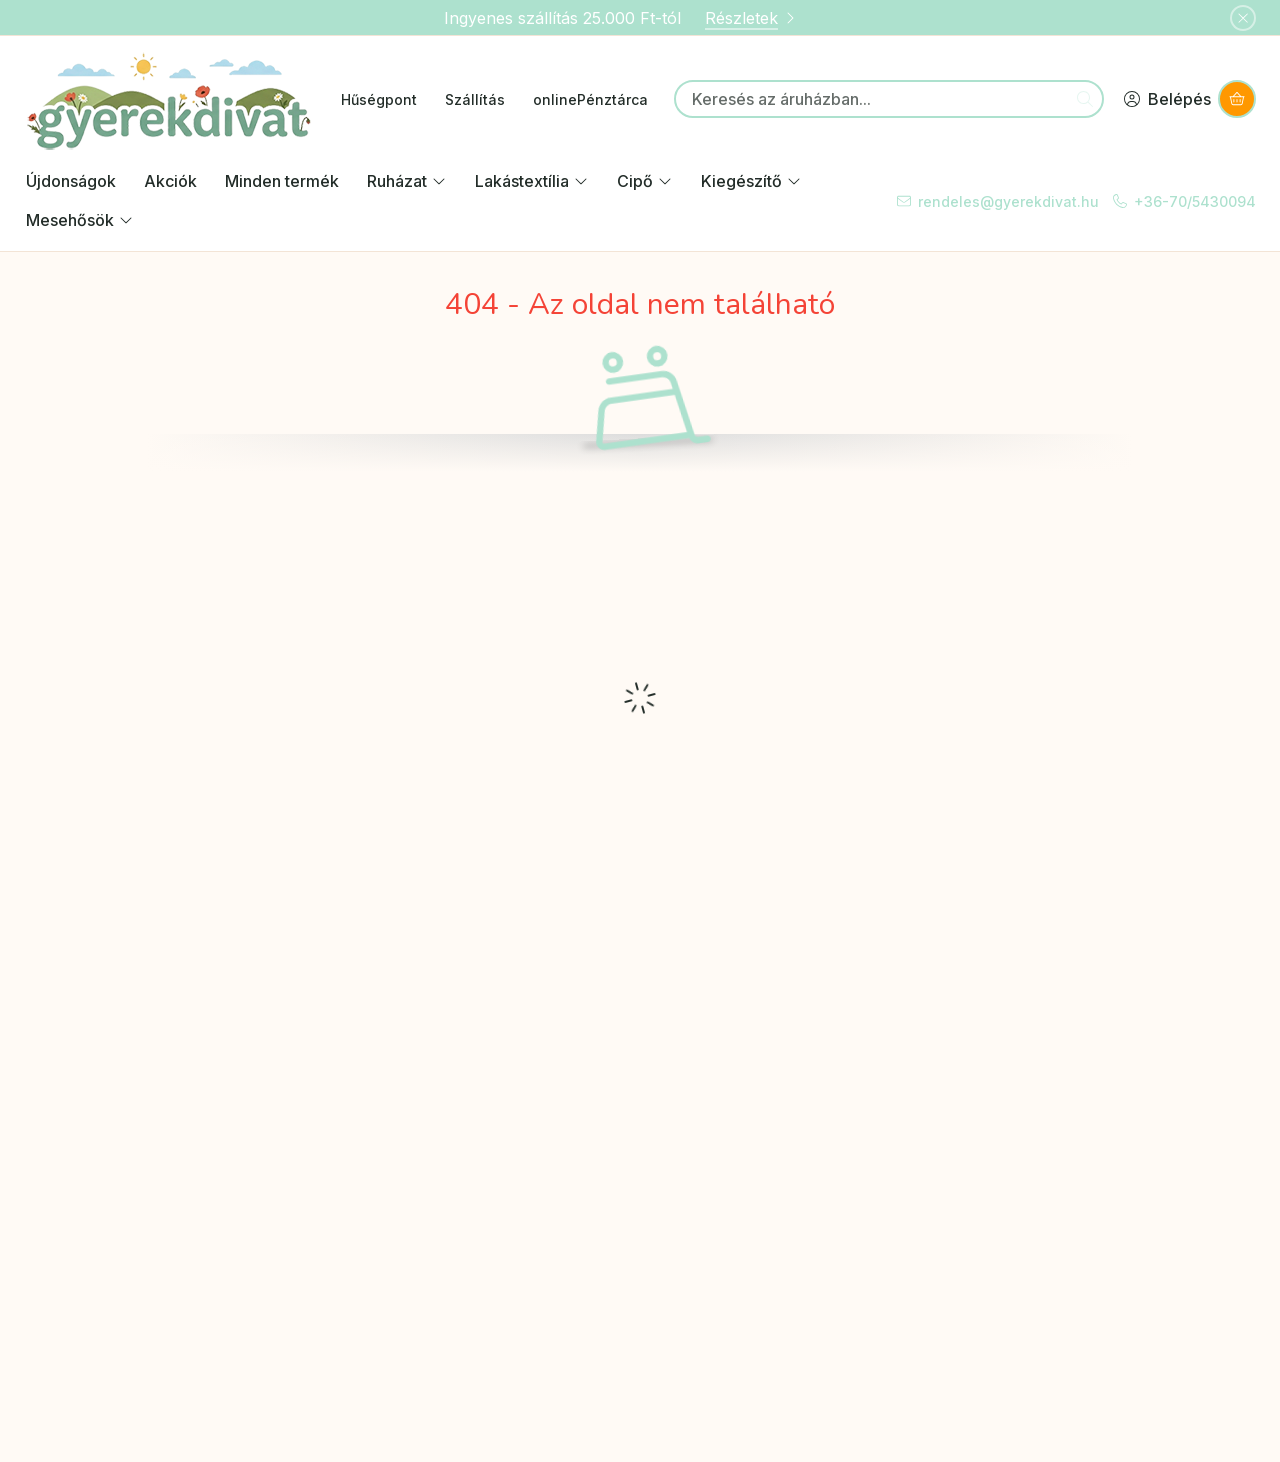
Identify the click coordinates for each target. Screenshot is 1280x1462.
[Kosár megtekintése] (1237, 99)
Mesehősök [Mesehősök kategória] (80, 220)
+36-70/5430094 (1195, 201)
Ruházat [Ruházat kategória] (407, 181)
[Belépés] (1167, 99)
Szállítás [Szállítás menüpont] (475, 99)
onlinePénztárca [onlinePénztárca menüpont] (590, 99)
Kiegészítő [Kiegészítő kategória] (751, 181)
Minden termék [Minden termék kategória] (282, 181)
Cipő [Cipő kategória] (645, 181)
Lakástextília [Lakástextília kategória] (532, 181)
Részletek (751, 18)
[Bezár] (1243, 18)
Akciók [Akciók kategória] (170, 181)
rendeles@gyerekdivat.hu (1008, 201)
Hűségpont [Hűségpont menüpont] (379, 99)
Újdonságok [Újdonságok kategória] (71, 181)
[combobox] (889, 99)
